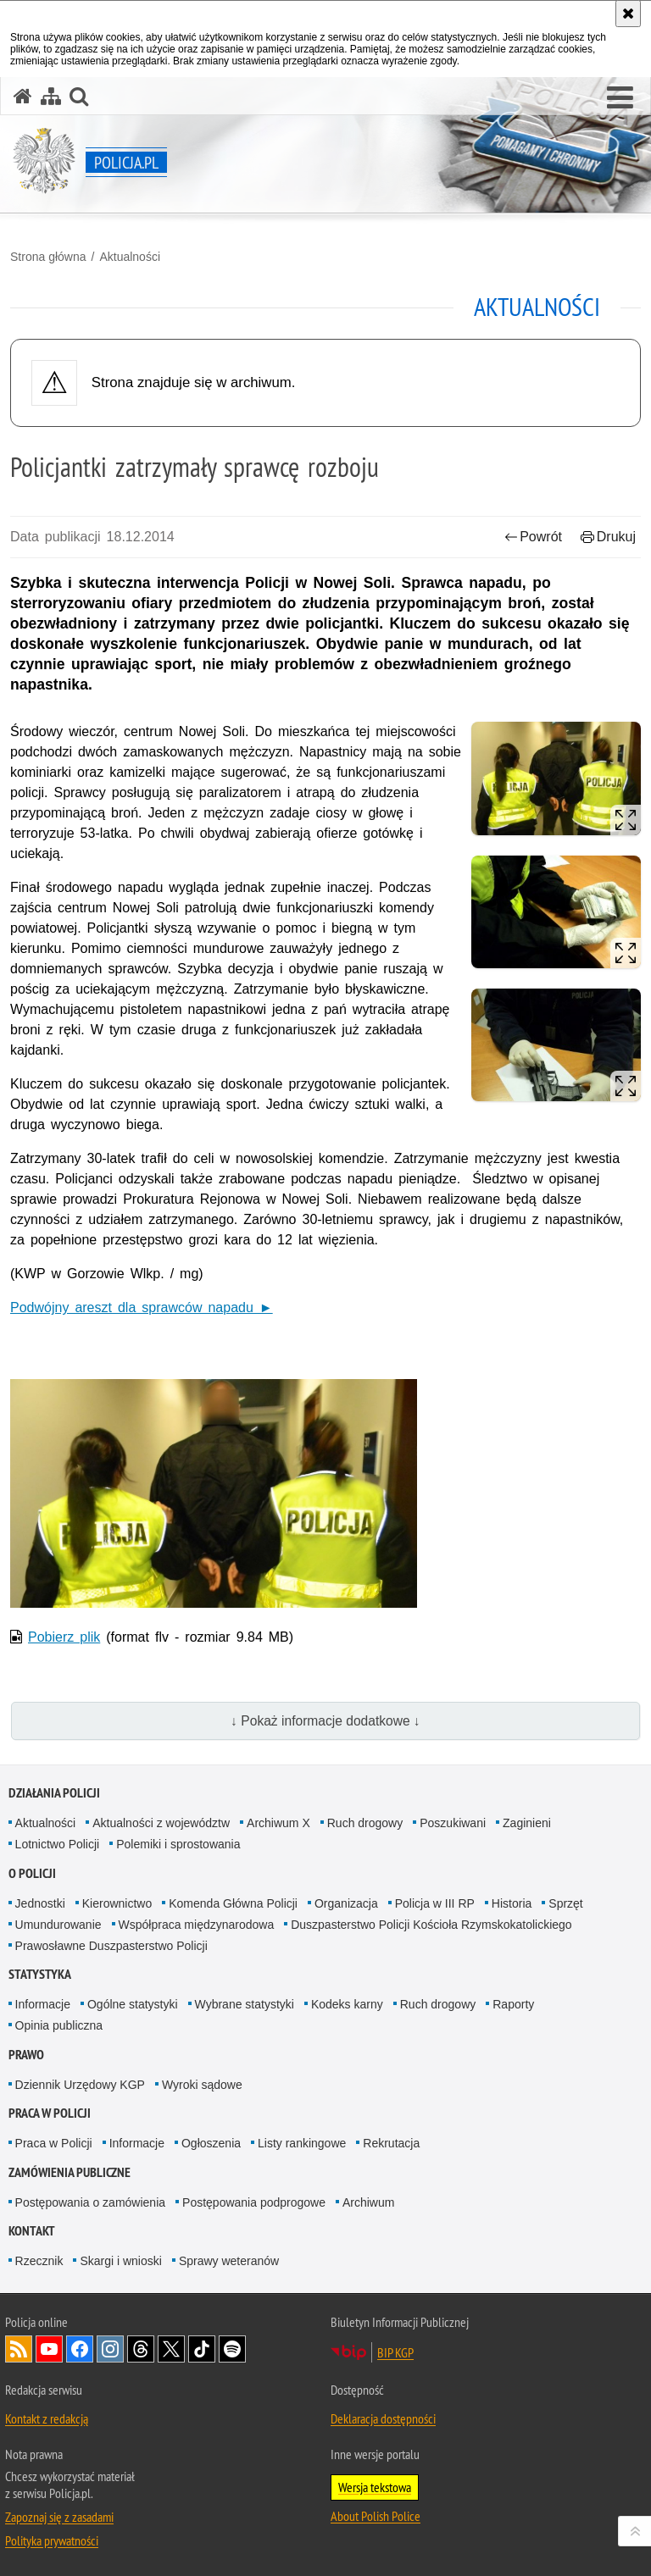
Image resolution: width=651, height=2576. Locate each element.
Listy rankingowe (302, 2143)
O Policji (32, 1873)
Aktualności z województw (161, 1823)
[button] (620, 98)
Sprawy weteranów (229, 2261)
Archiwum (368, 2202)
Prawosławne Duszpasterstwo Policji (111, 1946)
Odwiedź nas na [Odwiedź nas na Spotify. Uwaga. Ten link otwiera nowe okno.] (232, 2349)
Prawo (26, 2055)
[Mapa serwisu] (51, 96)
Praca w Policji (49, 2113)
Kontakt (31, 2231)
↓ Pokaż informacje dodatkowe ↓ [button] (325, 1721)
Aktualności (129, 256)
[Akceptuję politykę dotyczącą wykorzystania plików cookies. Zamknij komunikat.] (628, 13)
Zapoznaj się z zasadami (59, 2516)
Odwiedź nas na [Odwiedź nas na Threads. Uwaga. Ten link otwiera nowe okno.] (140, 2349)
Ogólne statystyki (132, 2004)
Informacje (42, 2004)
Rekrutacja (391, 2143)
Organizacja (346, 1903)
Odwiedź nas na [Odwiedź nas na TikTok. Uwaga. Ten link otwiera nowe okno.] (201, 2349)
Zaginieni (527, 1823)
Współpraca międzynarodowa (197, 1924)
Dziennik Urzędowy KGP (80, 2084)
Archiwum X (278, 1823)
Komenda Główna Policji (233, 1903)
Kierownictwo (117, 1903)
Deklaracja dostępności (383, 2418)
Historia (511, 1903)
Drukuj (608, 536)
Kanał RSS (18, 2349)
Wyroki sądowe (202, 2084)
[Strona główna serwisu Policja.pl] (23, 96)
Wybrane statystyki (244, 2004)
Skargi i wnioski (120, 2261)
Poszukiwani (453, 1823)
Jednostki (40, 1903)
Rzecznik (39, 2261)
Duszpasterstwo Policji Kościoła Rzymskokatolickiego (431, 1924)
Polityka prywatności (51, 2540)
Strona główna (48, 256)
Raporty (513, 2004)
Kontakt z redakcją (46, 2418)
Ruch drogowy (365, 1823)
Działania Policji (54, 1793)
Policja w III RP (435, 1903)
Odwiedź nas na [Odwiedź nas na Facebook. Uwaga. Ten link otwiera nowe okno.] (79, 2349)
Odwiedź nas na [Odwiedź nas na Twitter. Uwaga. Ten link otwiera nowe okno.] (171, 2349)
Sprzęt (565, 1903)
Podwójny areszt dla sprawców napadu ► (141, 1307)
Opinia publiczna (59, 2025)
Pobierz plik (64, 1637)
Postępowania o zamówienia (90, 2202)
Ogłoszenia (211, 2143)
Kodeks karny (347, 2004)
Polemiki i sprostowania (178, 1844)
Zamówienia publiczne (69, 2172)
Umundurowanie (58, 1924)
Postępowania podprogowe (254, 2202)
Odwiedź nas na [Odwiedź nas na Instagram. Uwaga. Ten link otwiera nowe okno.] (110, 2349)
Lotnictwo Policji (57, 1844)
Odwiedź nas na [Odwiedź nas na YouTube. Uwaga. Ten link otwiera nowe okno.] (49, 2349)
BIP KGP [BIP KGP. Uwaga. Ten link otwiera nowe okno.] (395, 2352)
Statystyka (39, 1974)
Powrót (533, 536)
